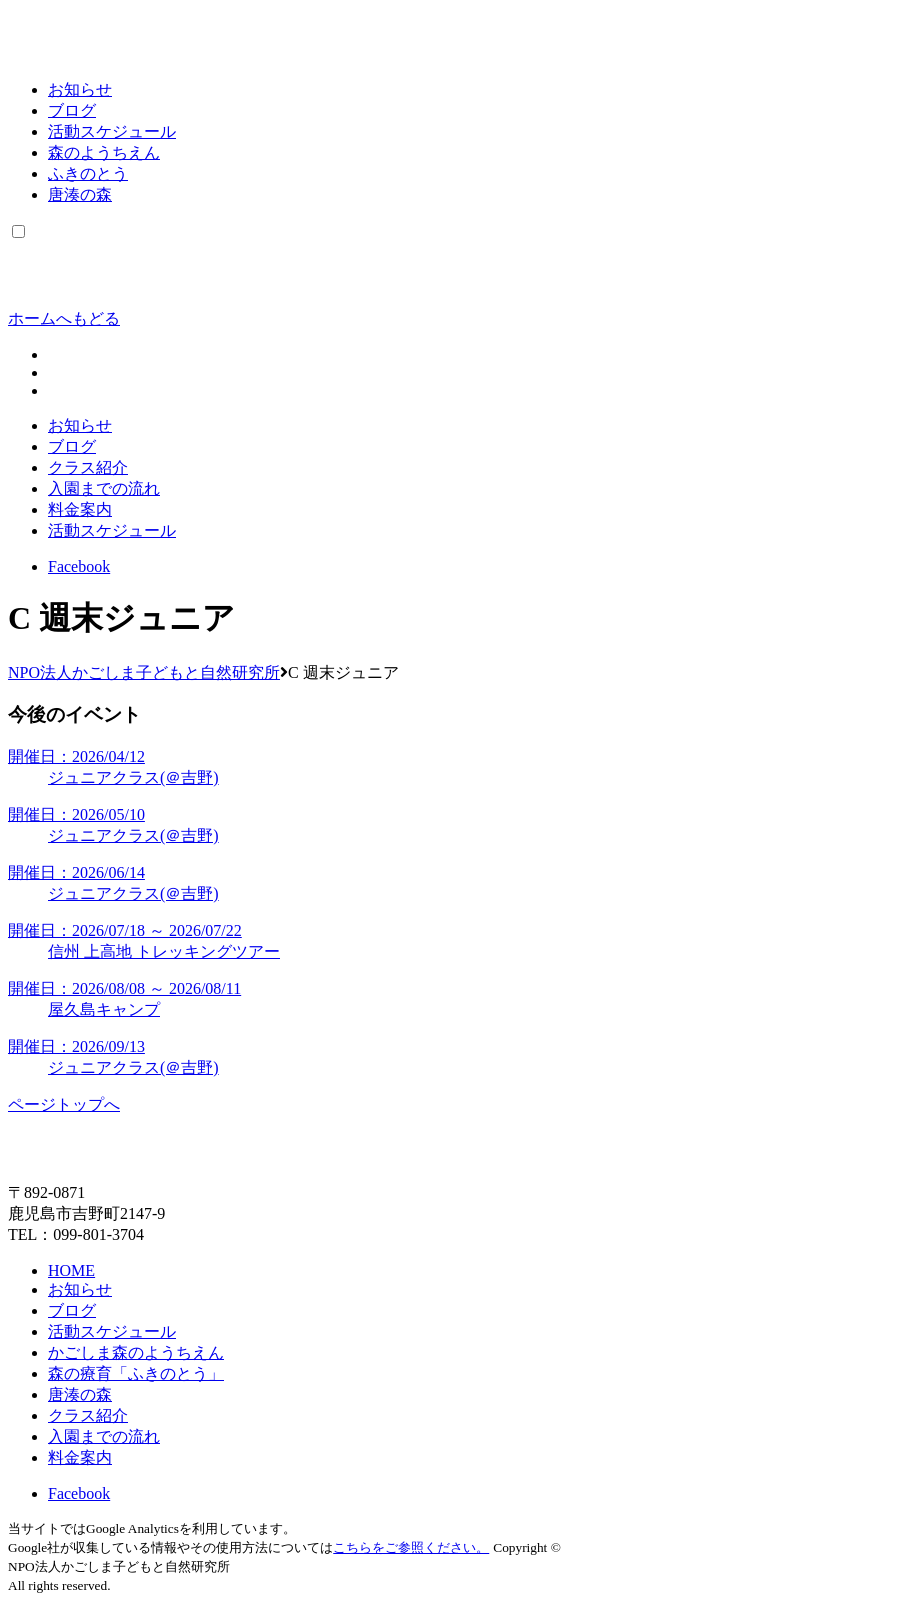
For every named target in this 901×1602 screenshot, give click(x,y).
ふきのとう (88, 173)
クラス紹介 (88, 467)
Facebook (79, 566)
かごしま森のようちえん (136, 1352)
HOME (71, 1270)
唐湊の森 (80, 194)
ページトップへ (64, 1104)
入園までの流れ (104, 488)
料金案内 (80, 509)
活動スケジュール (112, 131)
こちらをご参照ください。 (411, 1547)
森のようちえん (104, 152)
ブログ (72, 110)
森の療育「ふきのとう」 (136, 1373)
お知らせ (80, 89)
